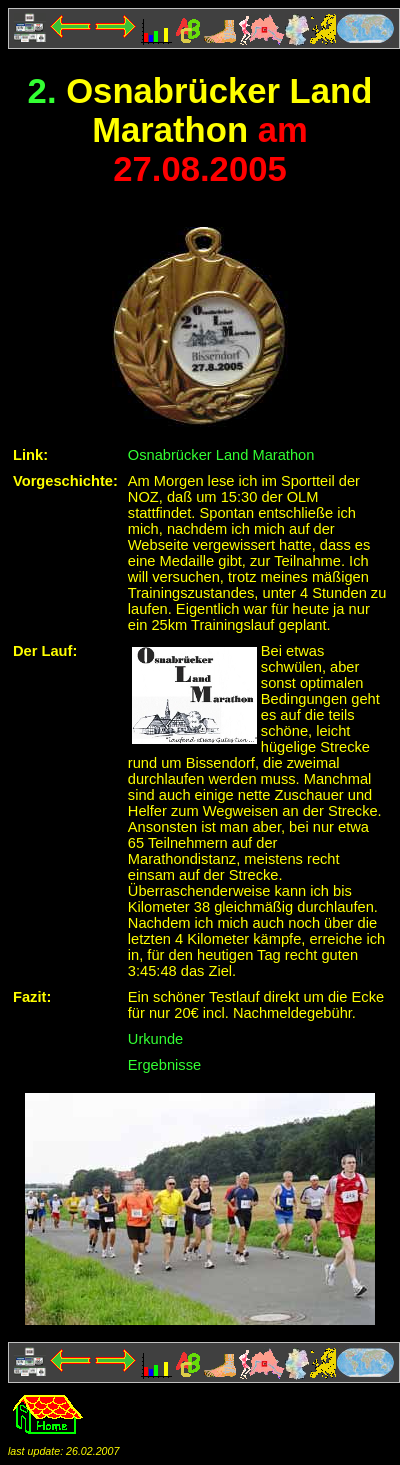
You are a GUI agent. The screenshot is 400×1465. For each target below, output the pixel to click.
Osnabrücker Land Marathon (221, 455)
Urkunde (155, 1039)
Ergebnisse (164, 1065)
